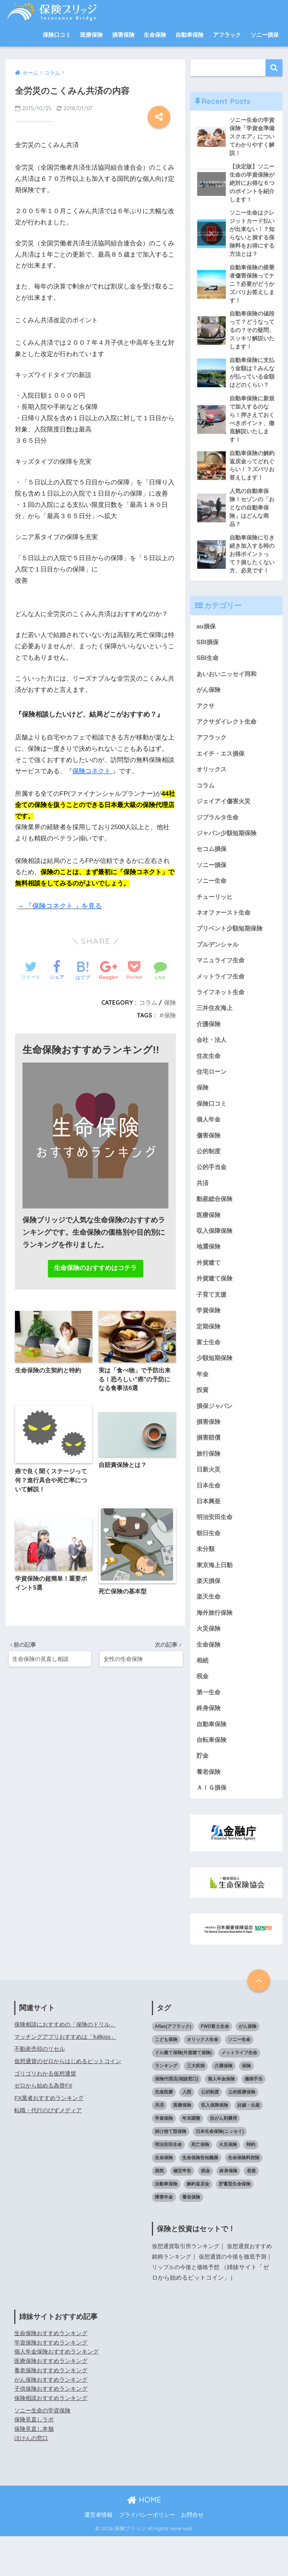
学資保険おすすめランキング (53, 2382)
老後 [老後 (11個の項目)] (251, 2210)
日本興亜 (209, 1534)
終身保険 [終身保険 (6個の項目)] (228, 2210)
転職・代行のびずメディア (50, 2150)
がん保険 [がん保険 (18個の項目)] (247, 2066)
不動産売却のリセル (41, 2089)
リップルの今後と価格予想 (201, 2307)
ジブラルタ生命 (218, 835)
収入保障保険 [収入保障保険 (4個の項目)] (214, 2145)
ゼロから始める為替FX (45, 2125)
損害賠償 (209, 1469)
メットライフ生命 (222, 997)
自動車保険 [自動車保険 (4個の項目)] (166, 2223)
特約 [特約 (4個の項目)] (250, 2184)
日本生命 (209, 1518)
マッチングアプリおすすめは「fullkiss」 (68, 2076)
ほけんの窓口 (32, 2478)
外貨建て (209, 1290)
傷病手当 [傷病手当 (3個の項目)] (253, 2118)
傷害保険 (209, 1160)
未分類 (206, 1583)
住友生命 (209, 1078)
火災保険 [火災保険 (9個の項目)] (228, 2184)
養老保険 (209, 1810)
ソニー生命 (212, 899)
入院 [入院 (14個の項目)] (186, 2131)
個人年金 (209, 1144)
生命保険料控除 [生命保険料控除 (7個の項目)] (244, 2197)
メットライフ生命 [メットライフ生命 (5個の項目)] (239, 2092)
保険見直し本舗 (35, 2468)
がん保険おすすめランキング (53, 2419)
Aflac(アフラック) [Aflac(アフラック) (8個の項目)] (173, 2066)
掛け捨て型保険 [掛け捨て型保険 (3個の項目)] (170, 2171)
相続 (202, 1697)
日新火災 (209, 1502)
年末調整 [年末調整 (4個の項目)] (191, 2158)
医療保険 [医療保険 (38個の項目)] (182, 2145)
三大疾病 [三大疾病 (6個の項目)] (196, 2105)
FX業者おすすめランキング (51, 2138)
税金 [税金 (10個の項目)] (205, 2210)
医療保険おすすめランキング (53, 2400)
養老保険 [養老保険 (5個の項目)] (191, 2236)
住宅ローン (212, 1095)
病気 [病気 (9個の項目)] (159, 2210)
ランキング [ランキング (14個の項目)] (166, 2105)
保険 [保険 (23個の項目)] (246, 2105)
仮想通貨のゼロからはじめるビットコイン (71, 2101)
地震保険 (209, 1274)
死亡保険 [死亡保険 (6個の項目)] (200, 2184)
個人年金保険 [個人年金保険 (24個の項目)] (221, 2118)
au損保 (206, 639)
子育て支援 (212, 1323)
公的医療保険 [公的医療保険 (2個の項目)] (241, 2131)
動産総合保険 (215, 1225)
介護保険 (209, 1046)
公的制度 (209, 1176)
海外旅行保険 (215, 1648)
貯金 (202, 1794)
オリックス (212, 786)
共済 (202, 1209)
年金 (202, 1404)
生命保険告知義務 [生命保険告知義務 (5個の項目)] (200, 2197)
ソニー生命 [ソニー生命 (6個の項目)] (239, 2079)
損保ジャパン (215, 1436)
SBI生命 (208, 672)
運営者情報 (98, 2555)
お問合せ (192, 2555)
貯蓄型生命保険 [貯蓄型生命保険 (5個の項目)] (234, 2223)
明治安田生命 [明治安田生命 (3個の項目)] (168, 2184)
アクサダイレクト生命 (228, 737)
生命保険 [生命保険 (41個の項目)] (164, 2197)
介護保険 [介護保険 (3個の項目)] (223, 2105)
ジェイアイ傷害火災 (225, 818)
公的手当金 (212, 1192)
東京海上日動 (215, 1599)
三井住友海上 (215, 1030)
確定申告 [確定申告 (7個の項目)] (182, 2210)
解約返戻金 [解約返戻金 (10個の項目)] (198, 2223)
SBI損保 (208, 656)
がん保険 (209, 704)
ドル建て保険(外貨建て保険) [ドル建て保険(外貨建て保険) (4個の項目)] (183, 2092)
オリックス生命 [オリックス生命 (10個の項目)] (202, 2079)
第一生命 (209, 1729)
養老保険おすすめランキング (53, 2410)
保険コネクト (91, 771)
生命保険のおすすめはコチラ (95, 1268)
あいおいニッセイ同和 (228, 688)
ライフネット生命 (222, 1013)
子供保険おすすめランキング (53, 2428)
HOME (144, 2539)
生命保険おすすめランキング (53, 2373)
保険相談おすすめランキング (53, 2438)
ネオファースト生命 (225, 932)
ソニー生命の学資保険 (44, 2450)
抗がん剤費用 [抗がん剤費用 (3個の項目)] (223, 2158)
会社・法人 (212, 1062)
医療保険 (91, 35)
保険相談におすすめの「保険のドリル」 (68, 2064)
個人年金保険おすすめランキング (59, 2391)
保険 (170, 1002)
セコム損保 (212, 867)
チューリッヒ (215, 916)
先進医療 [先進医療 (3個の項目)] (164, 2131)
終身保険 (209, 1745)
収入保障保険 (215, 1257)
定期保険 (209, 1355)
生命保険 (155, 35)
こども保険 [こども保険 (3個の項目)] (166, 2079)
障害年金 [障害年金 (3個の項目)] (164, 2236)
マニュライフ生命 (222, 981)
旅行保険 (209, 1485)
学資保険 (209, 1339)
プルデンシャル (218, 965)
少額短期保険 (215, 1388)
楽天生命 (209, 1632)
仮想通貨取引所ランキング (188, 2286)
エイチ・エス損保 (222, 769)
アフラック (227, 35)
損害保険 (123, 35)
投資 (202, 1420)
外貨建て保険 (215, 1306)
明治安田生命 (215, 1550)
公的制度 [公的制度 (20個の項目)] (210, 2131)
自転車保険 (212, 1778)
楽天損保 (209, 1615)
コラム (148, 1002)
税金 (202, 1713)
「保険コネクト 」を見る (64, 906)
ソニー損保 (264, 35)
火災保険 (209, 1664)
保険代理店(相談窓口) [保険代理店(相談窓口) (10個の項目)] (176, 2118)
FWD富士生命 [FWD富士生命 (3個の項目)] (215, 2066)
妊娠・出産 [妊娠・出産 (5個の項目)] (248, 2145)
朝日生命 (209, 1567)
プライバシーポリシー (147, 2555)
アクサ (206, 720)
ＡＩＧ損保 (212, 1827)
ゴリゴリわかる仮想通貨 (47, 2113)
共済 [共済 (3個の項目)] (159, 2145)
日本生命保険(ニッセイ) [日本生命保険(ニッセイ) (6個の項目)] (220, 2171)
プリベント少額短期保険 (231, 948)
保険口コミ (57, 35)
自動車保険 (190, 35)
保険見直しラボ (35, 2459)
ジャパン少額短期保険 (228, 851)
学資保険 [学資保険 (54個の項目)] (164, 2158)
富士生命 (209, 1371)
